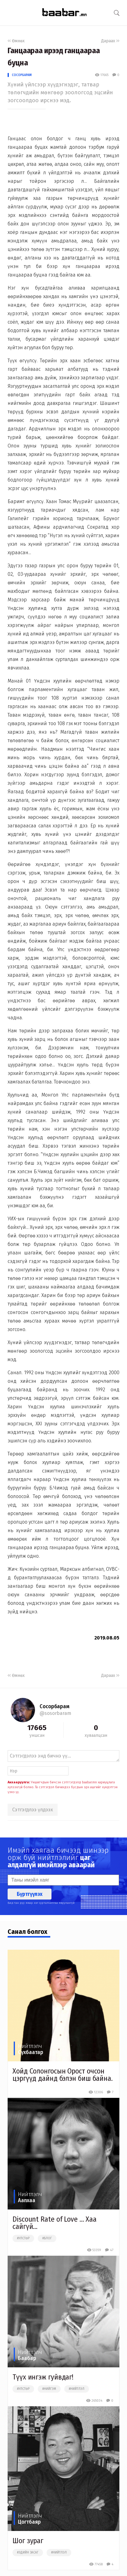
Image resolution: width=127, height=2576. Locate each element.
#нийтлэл (76, 2389)
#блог (47, 2238)
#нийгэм (49, 2389)
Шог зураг (27, 2540)
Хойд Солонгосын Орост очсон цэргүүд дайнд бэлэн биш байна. (62, 2075)
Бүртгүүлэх (29, 1894)
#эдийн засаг (27, 2552)
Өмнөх (16, 40)
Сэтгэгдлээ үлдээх (32, 1810)
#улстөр (23, 2238)
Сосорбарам (22, 75)
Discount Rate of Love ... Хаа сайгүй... (54, 2223)
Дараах (110, 40)
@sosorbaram (55, 1713)
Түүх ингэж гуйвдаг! (42, 2377)
